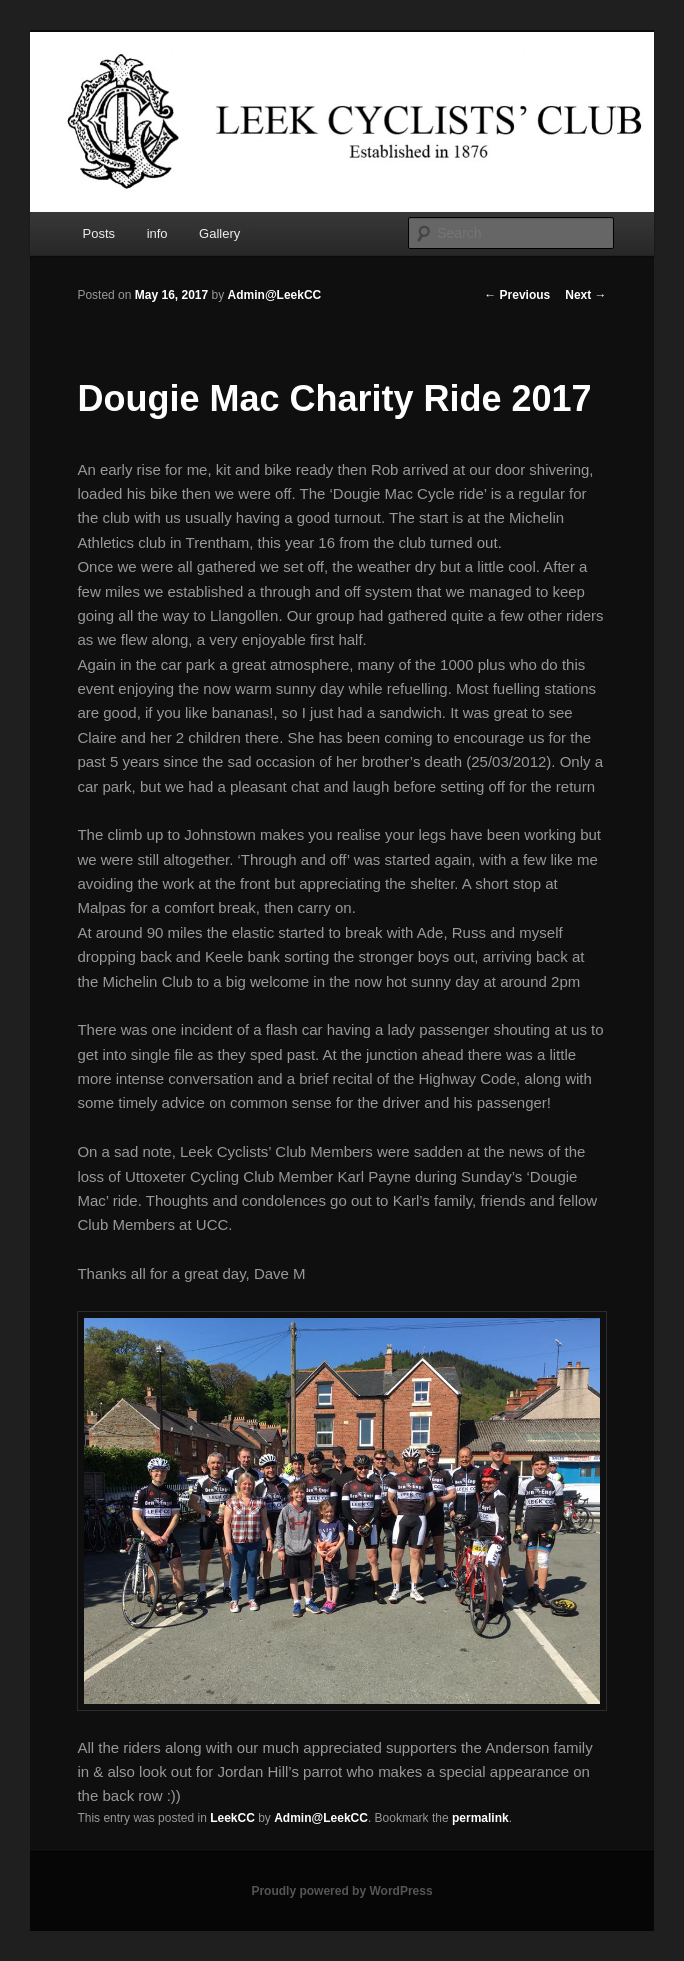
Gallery (219, 233)
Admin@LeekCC (275, 295)
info (157, 233)
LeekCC (232, 1818)
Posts (99, 233)
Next (585, 295)
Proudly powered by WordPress (341, 1891)
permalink (480, 1818)
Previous (517, 295)
